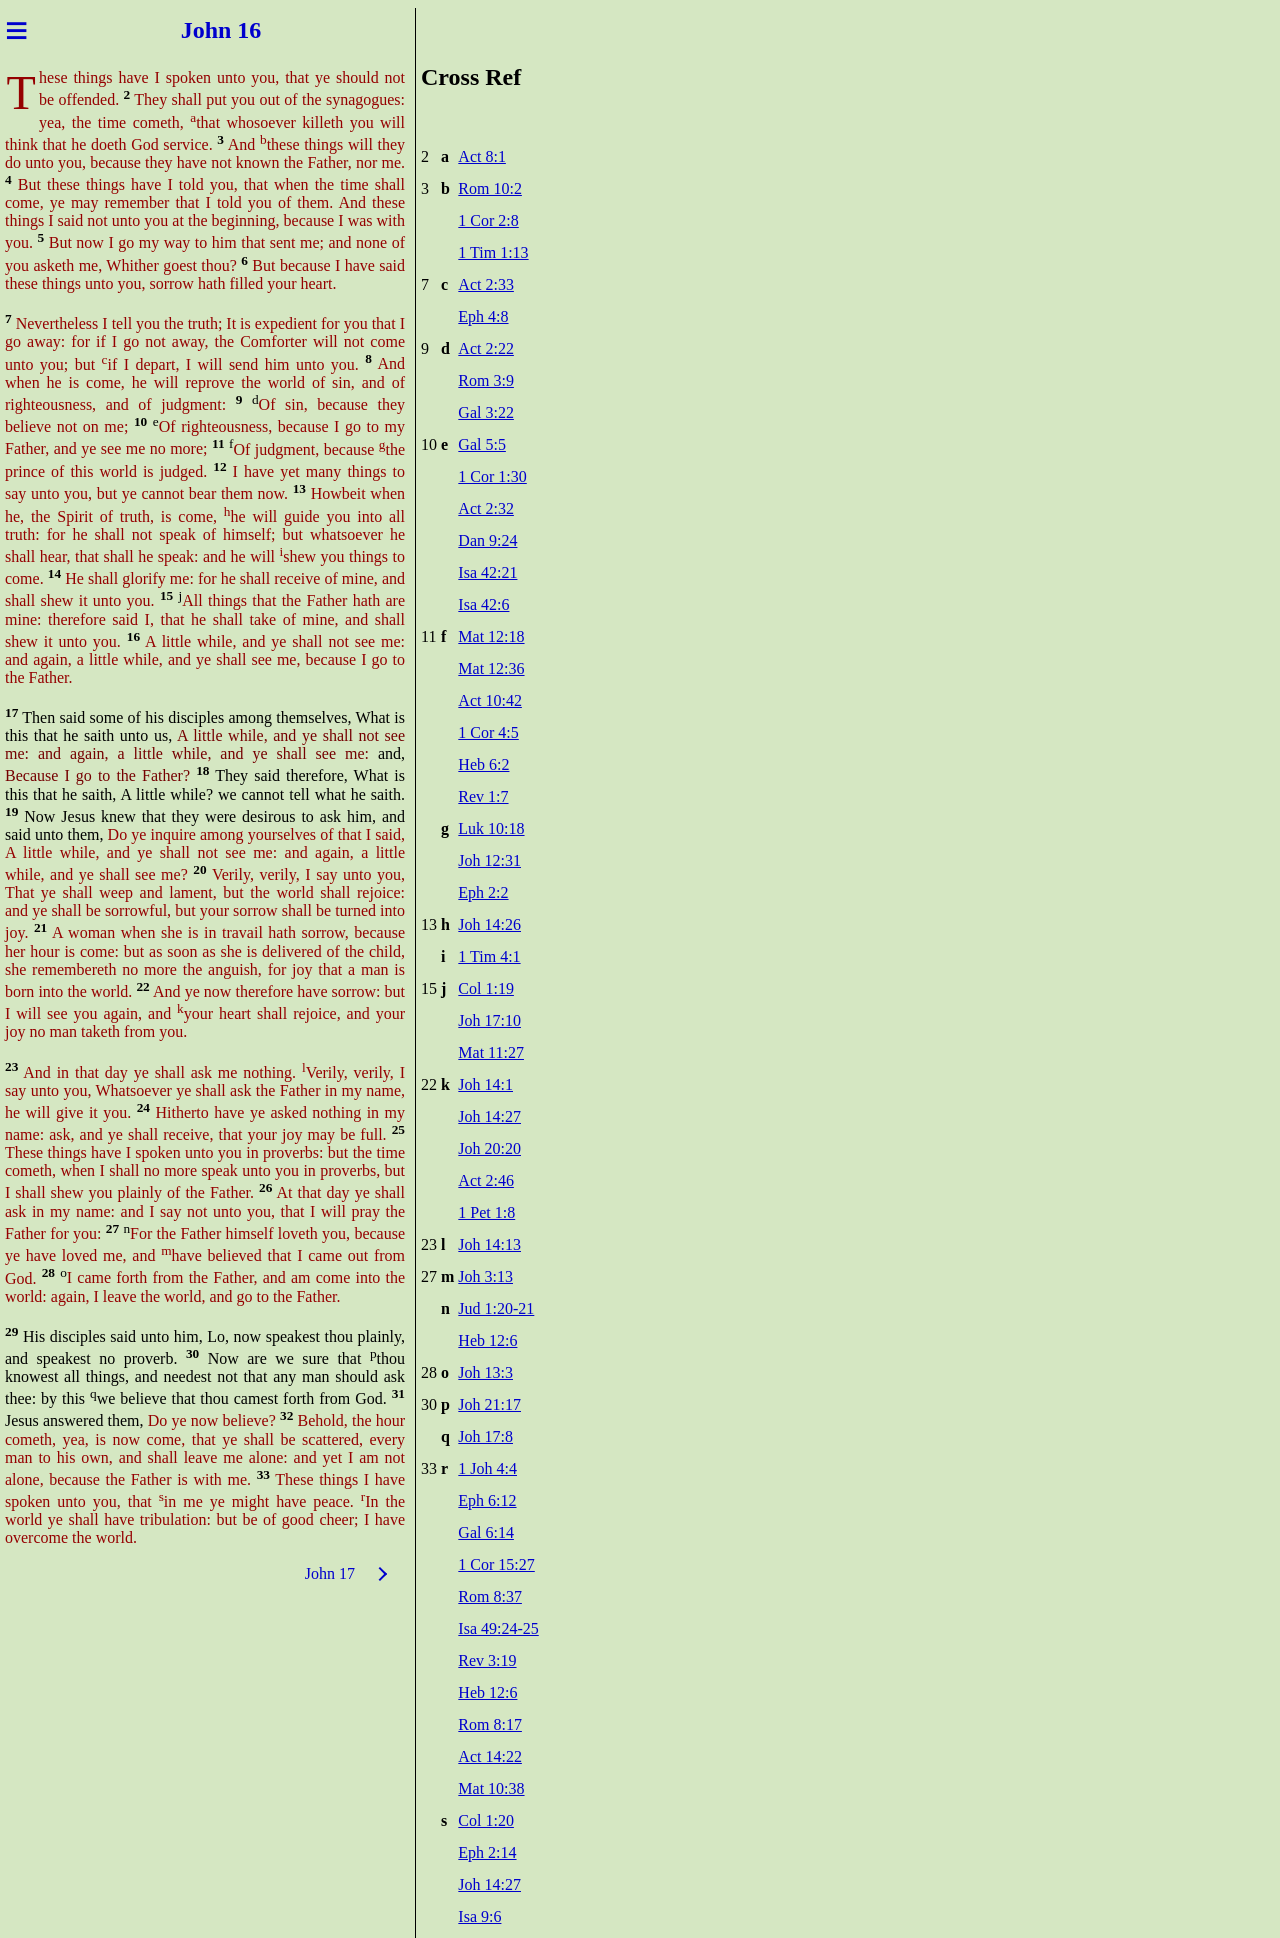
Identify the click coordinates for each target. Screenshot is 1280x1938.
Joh (190, 30)
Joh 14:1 (485, 1084)
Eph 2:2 (483, 892)
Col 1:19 (486, 988)
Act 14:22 (490, 1756)
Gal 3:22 (486, 412)
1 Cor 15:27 (496, 1564)
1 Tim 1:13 (493, 252)
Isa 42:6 (483, 604)
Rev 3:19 (487, 1660)
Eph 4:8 (483, 316)
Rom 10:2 (490, 188)
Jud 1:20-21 (496, 1308)
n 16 (248, 30)
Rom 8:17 (490, 1724)
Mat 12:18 (491, 636)
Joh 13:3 (485, 1372)
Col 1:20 (486, 1820)
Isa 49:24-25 (498, 1628)
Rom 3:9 (486, 380)
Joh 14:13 (489, 1244)
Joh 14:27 (489, 1116)
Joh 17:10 (489, 1020)
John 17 (330, 1573)
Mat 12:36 (491, 668)
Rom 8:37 (490, 1596)
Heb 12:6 (487, 1340)
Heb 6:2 (483, 764)
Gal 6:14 (486, 1532)
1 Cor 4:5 (488, 732)
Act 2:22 (486, 348)
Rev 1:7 (483, 796)
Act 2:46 (486, 1180)
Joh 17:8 (485, 1436)
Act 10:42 (490, 700)
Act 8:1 (482, 156)
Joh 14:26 (489, 924)
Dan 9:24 (487, 540)
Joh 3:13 (485, 1276)
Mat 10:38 (491, 1788)
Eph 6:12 (487, 1500)
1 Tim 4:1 (489, 956)
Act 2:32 (486, 508)
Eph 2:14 (487, 1852)
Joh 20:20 (489, 1148)
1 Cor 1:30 (492, 476)
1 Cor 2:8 (488, 220)
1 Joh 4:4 (487, 1468)
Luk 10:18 (491, 828)
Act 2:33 (486, 284)
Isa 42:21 (487, 572)
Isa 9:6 (479, 1916)
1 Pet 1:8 (486, 1212)
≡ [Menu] (16, 30)
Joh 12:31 (489, 860)
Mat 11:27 (491, 1052)
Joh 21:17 (489, 1404)
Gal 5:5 (482, 444)
